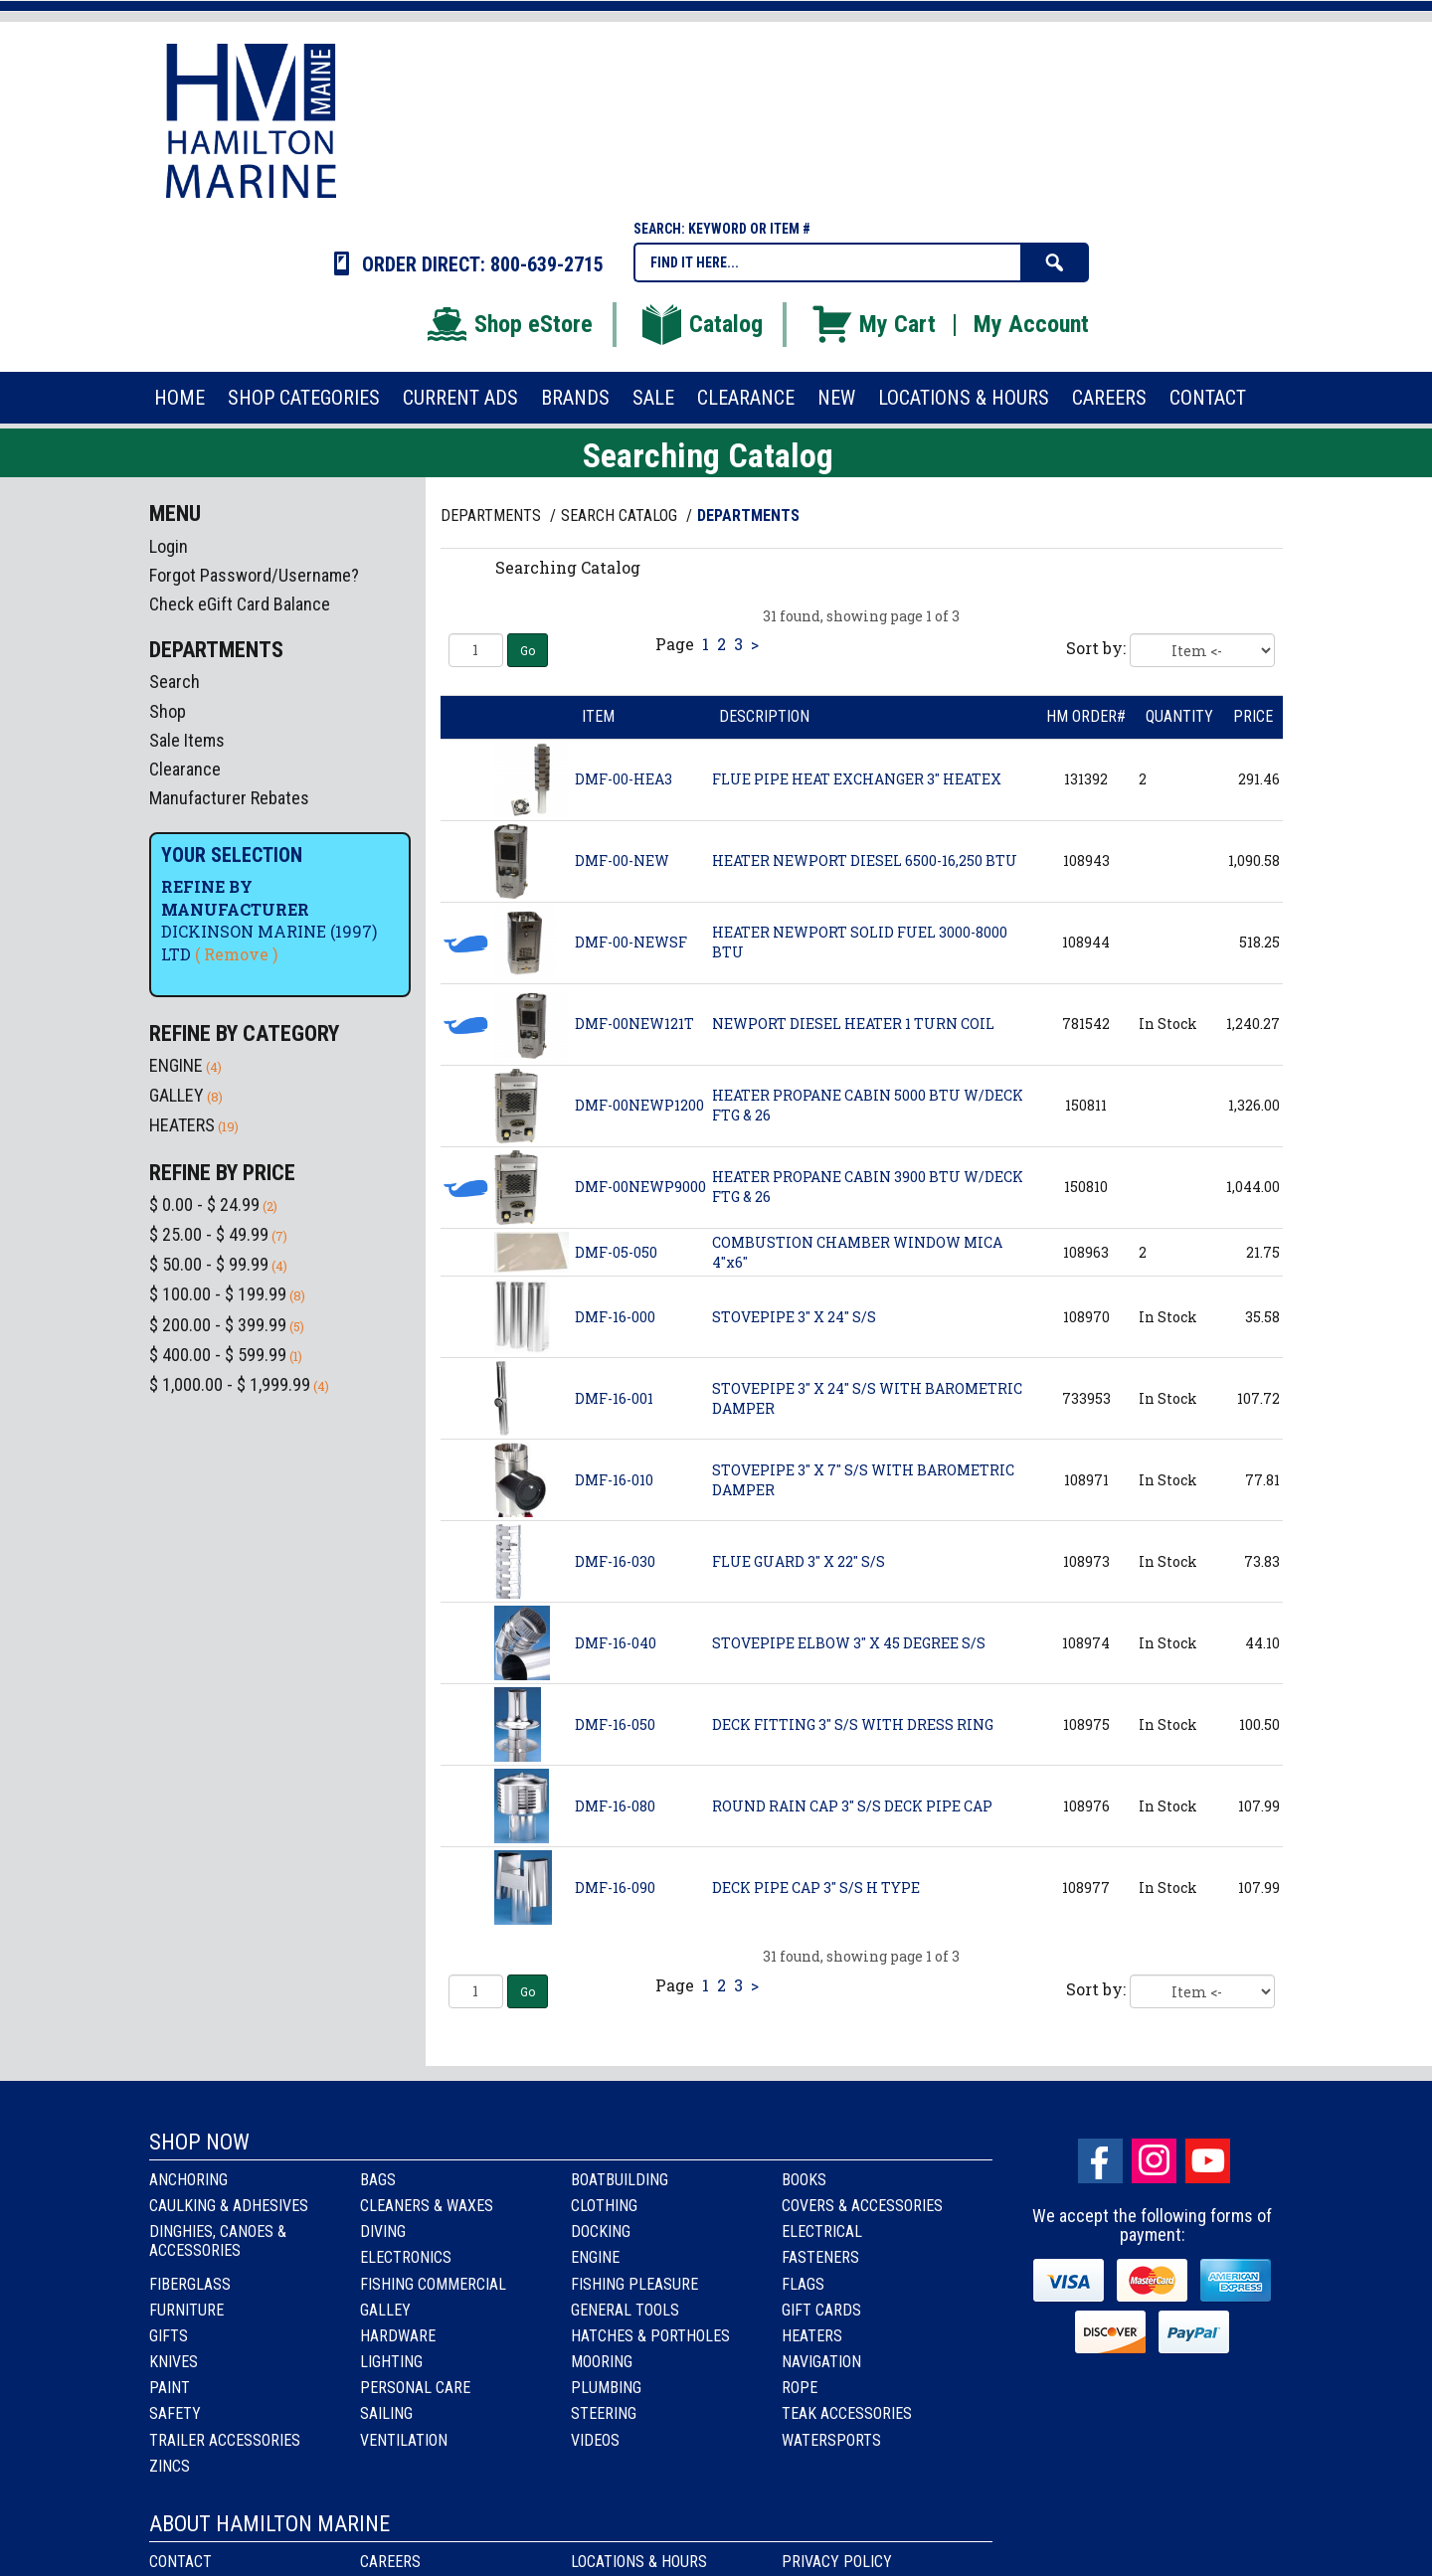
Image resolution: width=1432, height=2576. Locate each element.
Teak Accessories (847, 2413)
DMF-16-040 (615, 1642)
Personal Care (415, 2387)
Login (168, 546)
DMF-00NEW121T (634, 1023)
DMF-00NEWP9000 (640, 1186)
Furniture (186, 2310)
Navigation (821, 2361)
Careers (390, 2561)
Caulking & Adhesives (228, 2205)
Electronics (405, 2257)
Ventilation (404, 2440)
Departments (493, 515)
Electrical (822, 2231)
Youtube (1207, 2161)
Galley (385, 2310)
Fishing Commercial (433, 2284)
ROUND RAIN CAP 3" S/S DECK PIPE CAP (852, 1806)
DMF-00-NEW (622, 860)
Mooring (601, 2361)
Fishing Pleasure (634, 2284)
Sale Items (187, 740)
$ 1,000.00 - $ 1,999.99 (229, 1384)
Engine (595, 2257)
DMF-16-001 (614, 1398)
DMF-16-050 (615, 1724)
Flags (803, 2284)
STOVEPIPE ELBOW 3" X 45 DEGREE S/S (848, 1642)
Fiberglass (190, 2284)
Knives (173, 2361)
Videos (595, 2440)
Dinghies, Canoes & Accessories (217, 2241)
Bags (378, 2179)
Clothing (604, 2205)
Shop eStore (509, 324)
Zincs (169, 2466)
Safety (175, 2413)
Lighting (391, 2361)
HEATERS (182, 1125)
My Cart (872, 324)
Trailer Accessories (224, 2440)
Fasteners (820, 2257)
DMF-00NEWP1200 (639, 1105)
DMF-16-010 (614, 1479)
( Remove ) (236, 954)
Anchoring (188, 2179)
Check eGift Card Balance (239, 604)
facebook (1100, 2161)
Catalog (701, 324)
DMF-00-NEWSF (631, 942)
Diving (383, 2231)
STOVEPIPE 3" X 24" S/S (794, 1316)
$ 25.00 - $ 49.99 (208, 1234)
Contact (180, 2561)
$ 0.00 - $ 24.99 (204, 1204)
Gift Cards (821, 2310)
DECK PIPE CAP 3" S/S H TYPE (816, 1887)
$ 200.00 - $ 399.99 (217, 1324)
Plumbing (606, 2387)
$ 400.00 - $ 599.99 (217, 1354)
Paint (169, 2387)
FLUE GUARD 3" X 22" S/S (798, 1561)
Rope (799, 2387)
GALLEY (176, 1095)
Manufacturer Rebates (229, 797)
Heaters (812, 2335)
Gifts (168, 2335)
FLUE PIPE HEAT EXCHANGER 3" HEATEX (856, 779)
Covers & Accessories (862, 2205)
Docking (600, 2231)
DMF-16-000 (615, 1316)
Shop (167, 711)
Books (804, 2179)
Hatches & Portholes (650, 2335)
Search (174, 681)
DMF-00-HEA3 (623, 779)
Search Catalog (621, 515)
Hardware (398, 2335)
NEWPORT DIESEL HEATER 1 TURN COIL (853, 1023)
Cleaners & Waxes (426, 2205)
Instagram (1154, 2161)
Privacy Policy (837, 2561)
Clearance (185, 769)
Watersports (831, 2440)
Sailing (386, 2413)
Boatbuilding (619, 2179)
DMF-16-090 (615, 1887)
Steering (603, 2413)
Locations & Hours (639, 2561)
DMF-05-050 (616, 1252)
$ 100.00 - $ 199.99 (217, 1294)
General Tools (625, 2310)
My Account (1031, 324)
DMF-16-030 (615, 1561)
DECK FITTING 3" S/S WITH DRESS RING (852, 1724)
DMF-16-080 (615, 1806)
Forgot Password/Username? (254, 575)
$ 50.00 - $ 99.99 (208, 1264)
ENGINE (176, 1065)
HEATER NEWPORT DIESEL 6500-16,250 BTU (864, 860)
